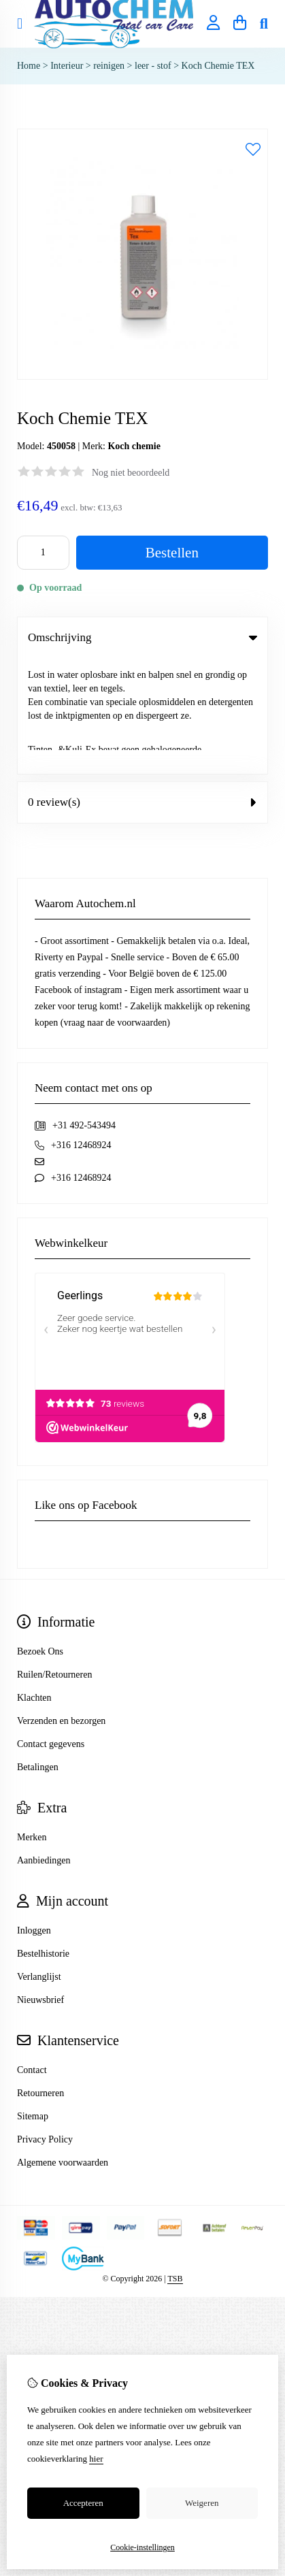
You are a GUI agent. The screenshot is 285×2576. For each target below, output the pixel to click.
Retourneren (40, 1977)
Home (28, 66)
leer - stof (153, 66)
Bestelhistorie (43, 1838)
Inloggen (34, 1815)
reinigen (110, 66)
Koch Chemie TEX (218, 66)
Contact (32, 1954)
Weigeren (201, 2503)
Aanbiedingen (44, 1745)
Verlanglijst (39, 1861)
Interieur (66, 66)
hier (96, 2458)
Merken (32, 1721)
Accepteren (83, 2503)
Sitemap (32, 2000)
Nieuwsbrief (40, 1884)
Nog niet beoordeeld (130, 473)
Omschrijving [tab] (142, 637)
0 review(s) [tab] (142, 686)
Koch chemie (133, 446)
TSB (174, 2163)
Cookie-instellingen (142, 2547)
